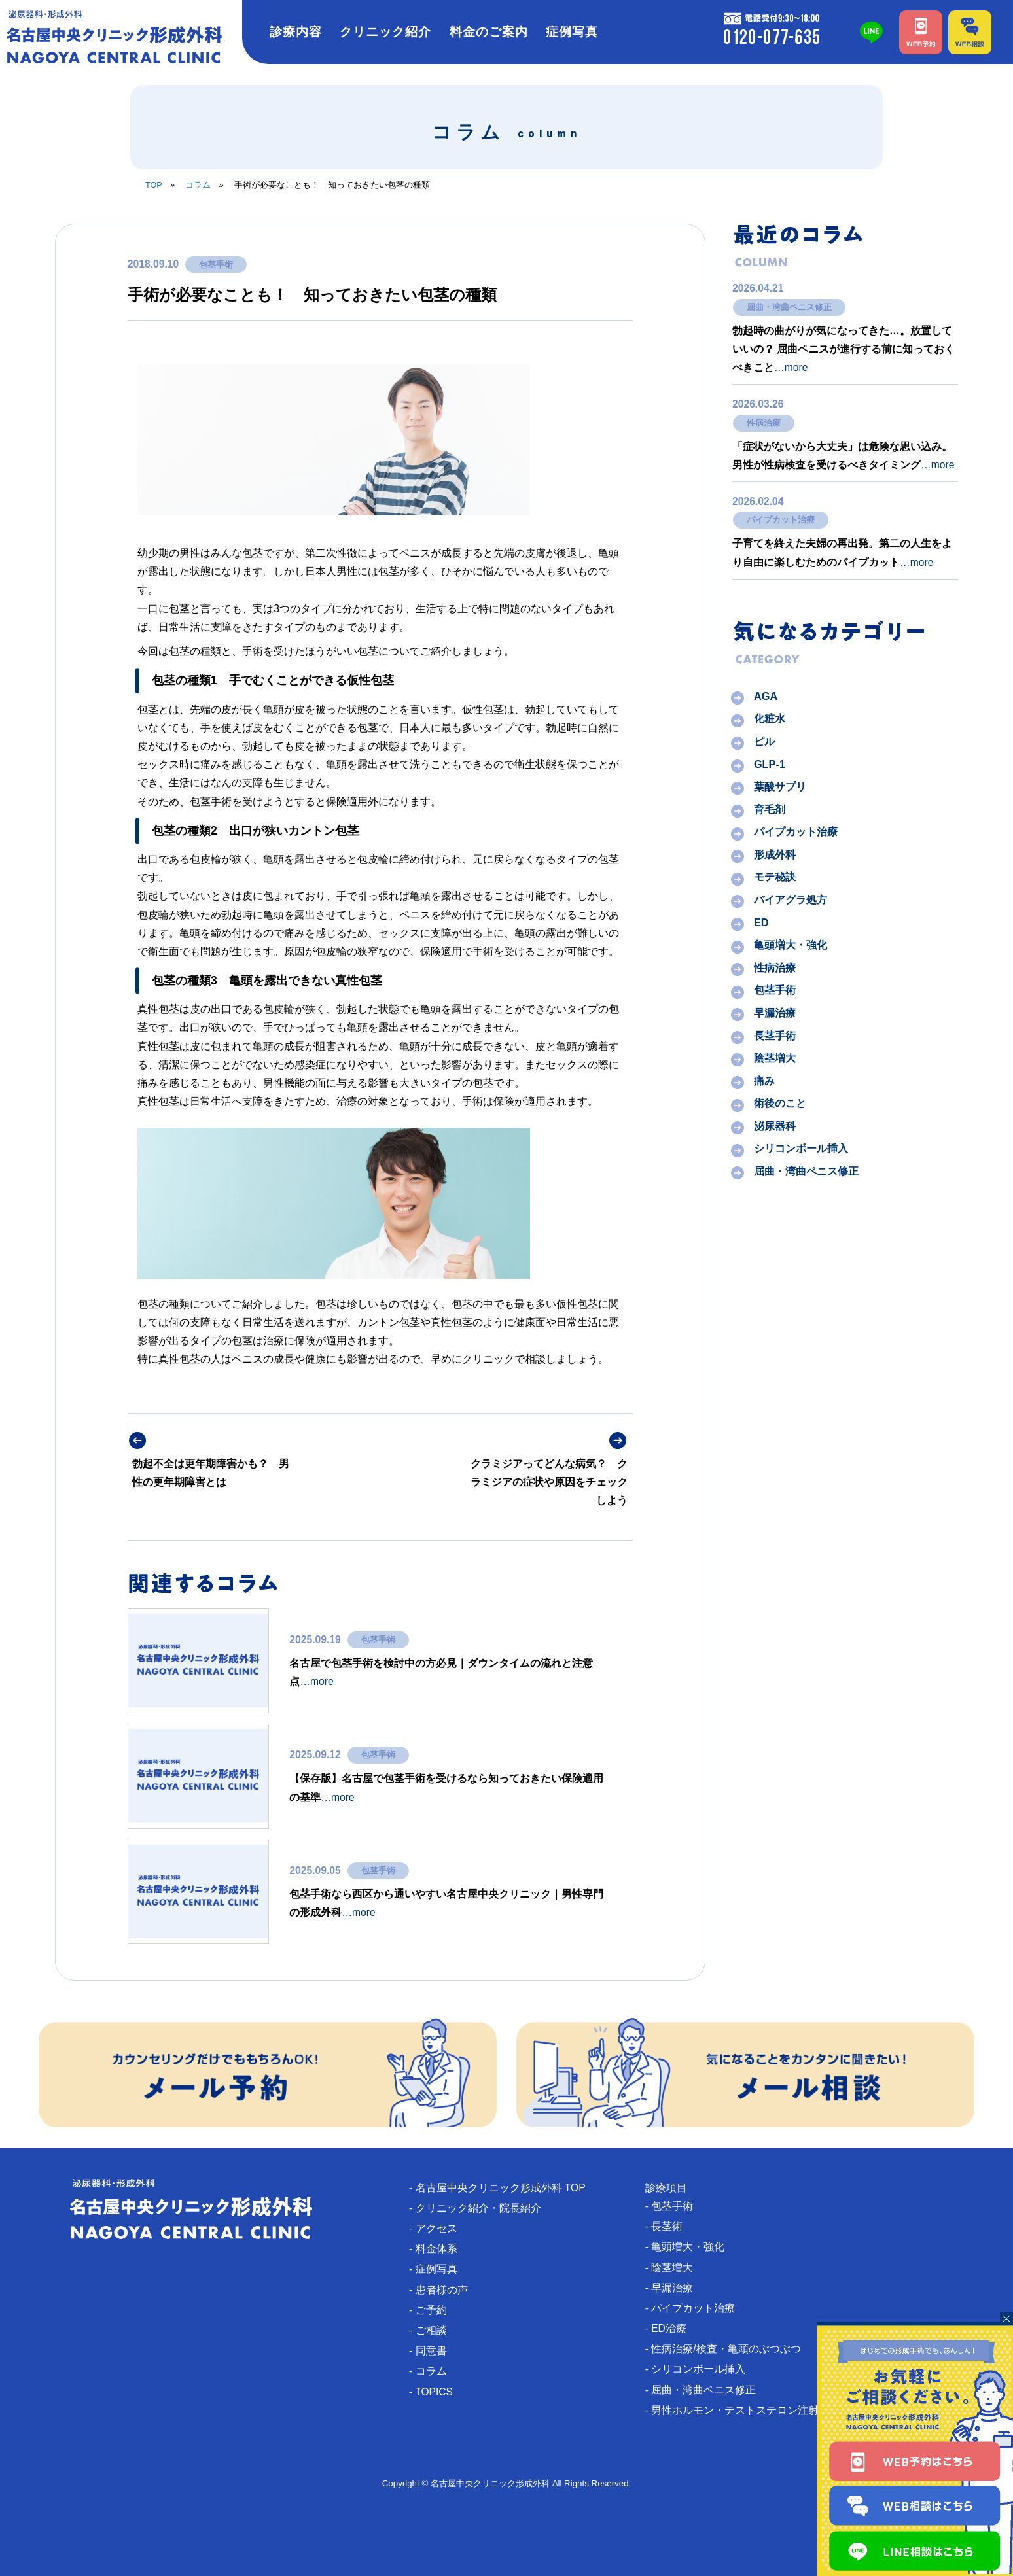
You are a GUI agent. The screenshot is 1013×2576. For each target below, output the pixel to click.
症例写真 (572, 32)
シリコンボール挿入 (801, 1149)
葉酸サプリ (780, 787)
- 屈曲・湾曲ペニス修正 (705, 2390)
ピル (764, 741)
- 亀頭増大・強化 (689, 2247)
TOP (153, 185)
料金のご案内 (489, 32)
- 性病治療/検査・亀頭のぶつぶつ (727, 2350)
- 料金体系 (438, 2249)
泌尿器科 (775, 1126)
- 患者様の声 (443, 2290)
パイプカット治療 (781, 520)
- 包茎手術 (674, 2206)
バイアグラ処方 (790, 899)
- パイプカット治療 (695, 2308)
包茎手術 (216, 264)
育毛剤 (769, 809)
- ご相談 (433, 2331)
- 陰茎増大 (674, 2267)
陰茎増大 (775, 1058)
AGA (766, 696)
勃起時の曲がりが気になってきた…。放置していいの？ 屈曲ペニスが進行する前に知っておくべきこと (843, 349)
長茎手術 (775, 1035)
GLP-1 (769, 764)
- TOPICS (436, 2392)
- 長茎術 (669, 2226)
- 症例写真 (438, 2269)
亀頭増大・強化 (790, 945)
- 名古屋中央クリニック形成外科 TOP (502, 2187)
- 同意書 (433, 2352)
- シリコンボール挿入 (700, 2370)
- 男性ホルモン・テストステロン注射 (737, 2411)
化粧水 (769, 719)
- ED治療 (670, 2329)
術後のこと (780, 1103)
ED (761, 922)
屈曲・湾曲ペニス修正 (789, 307)
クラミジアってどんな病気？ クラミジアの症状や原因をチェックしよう (549, 1482)
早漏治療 (775, 1012)
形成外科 (775, 854)
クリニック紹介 (385, 32)
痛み (764, 1081)
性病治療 (764, 423)
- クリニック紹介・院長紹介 (480, 2208)
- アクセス (438, 2229)
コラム (198, 185)
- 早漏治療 (674, 2288)
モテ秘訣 (775, 877)
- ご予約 (433, 2310)
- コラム (433, 2372)
